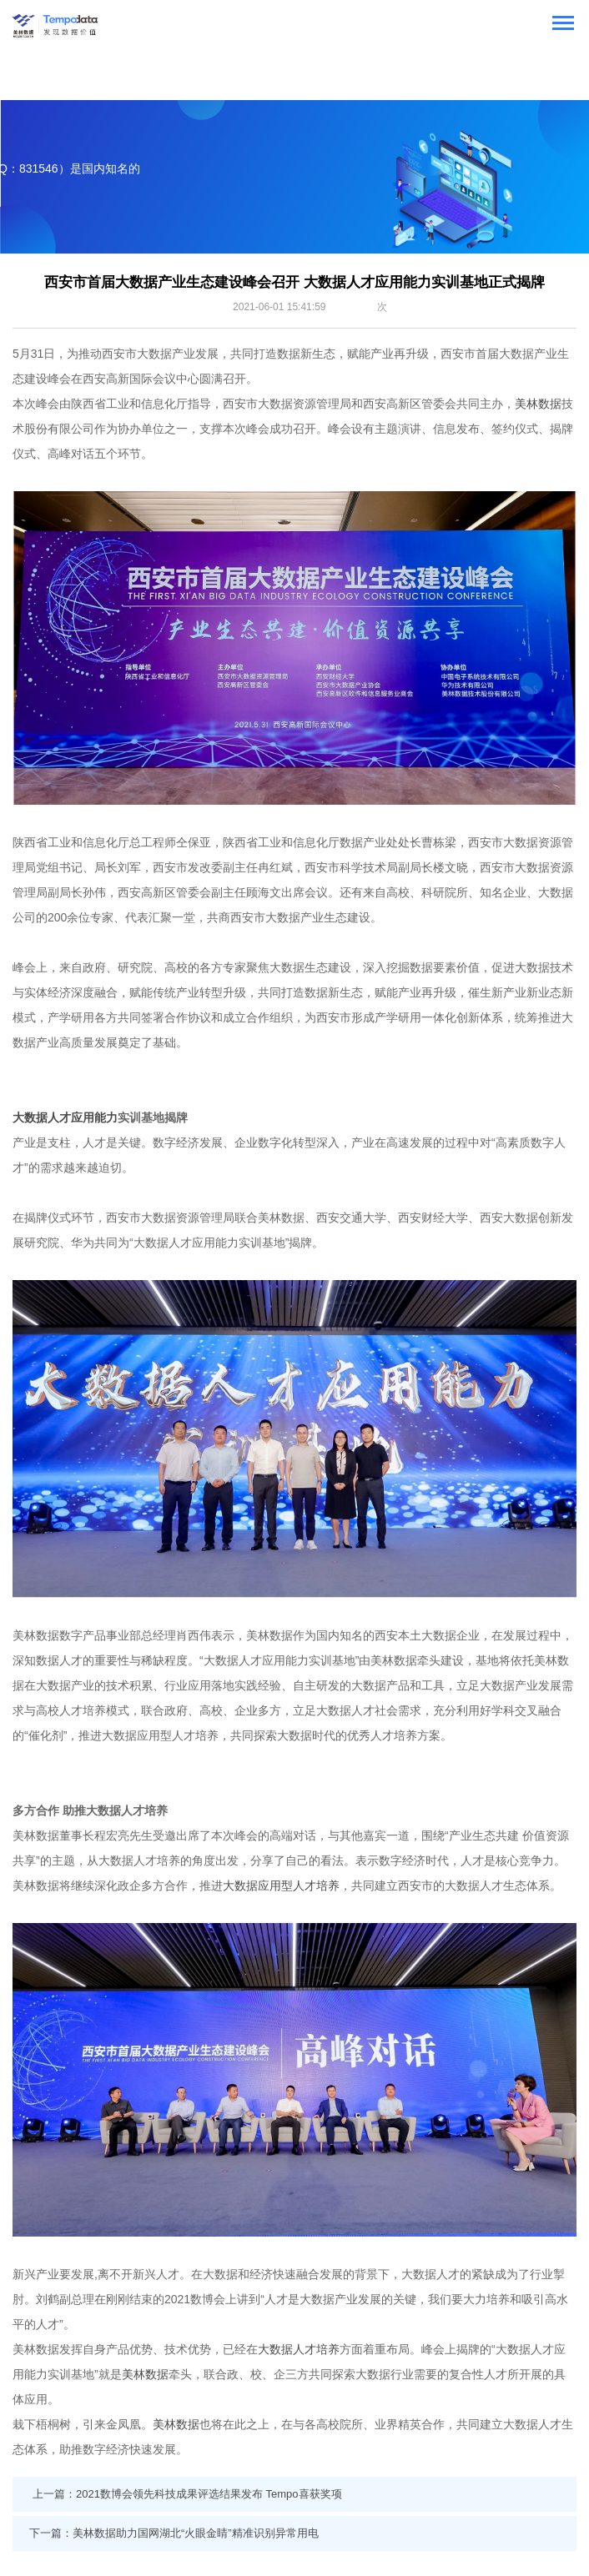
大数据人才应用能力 (65, 1117)
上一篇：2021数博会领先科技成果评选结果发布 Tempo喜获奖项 (187, 2494)
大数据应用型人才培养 (281, 1885)
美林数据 (538, 403)
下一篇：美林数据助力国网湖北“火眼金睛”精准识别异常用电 (174, 2533)
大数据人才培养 (299, 2349)
